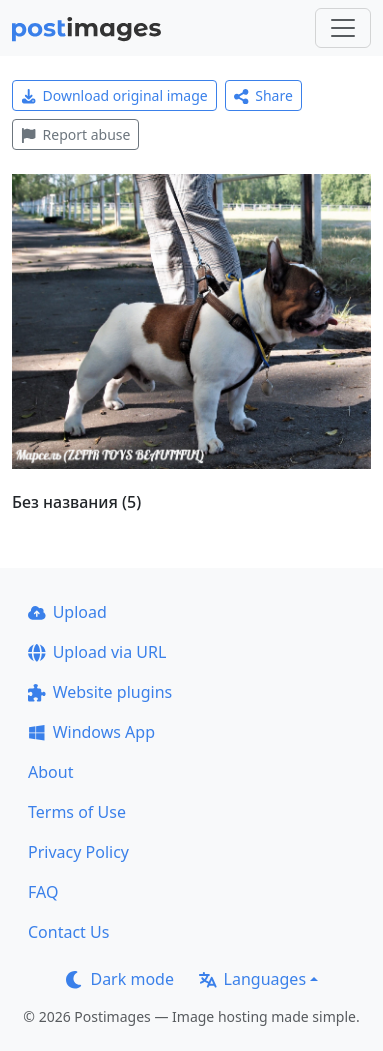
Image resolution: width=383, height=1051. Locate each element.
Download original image (114, 95)
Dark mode (120, 979)
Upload (67, 612)
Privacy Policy (78, 852)
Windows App (91, 732)
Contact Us (68, 932)
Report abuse (75, 134)
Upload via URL (97, 652)
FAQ (43, 892)
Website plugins (100, 692)
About (50, 772)
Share (263, 95)
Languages (252, 979)
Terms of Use (77, 812)
